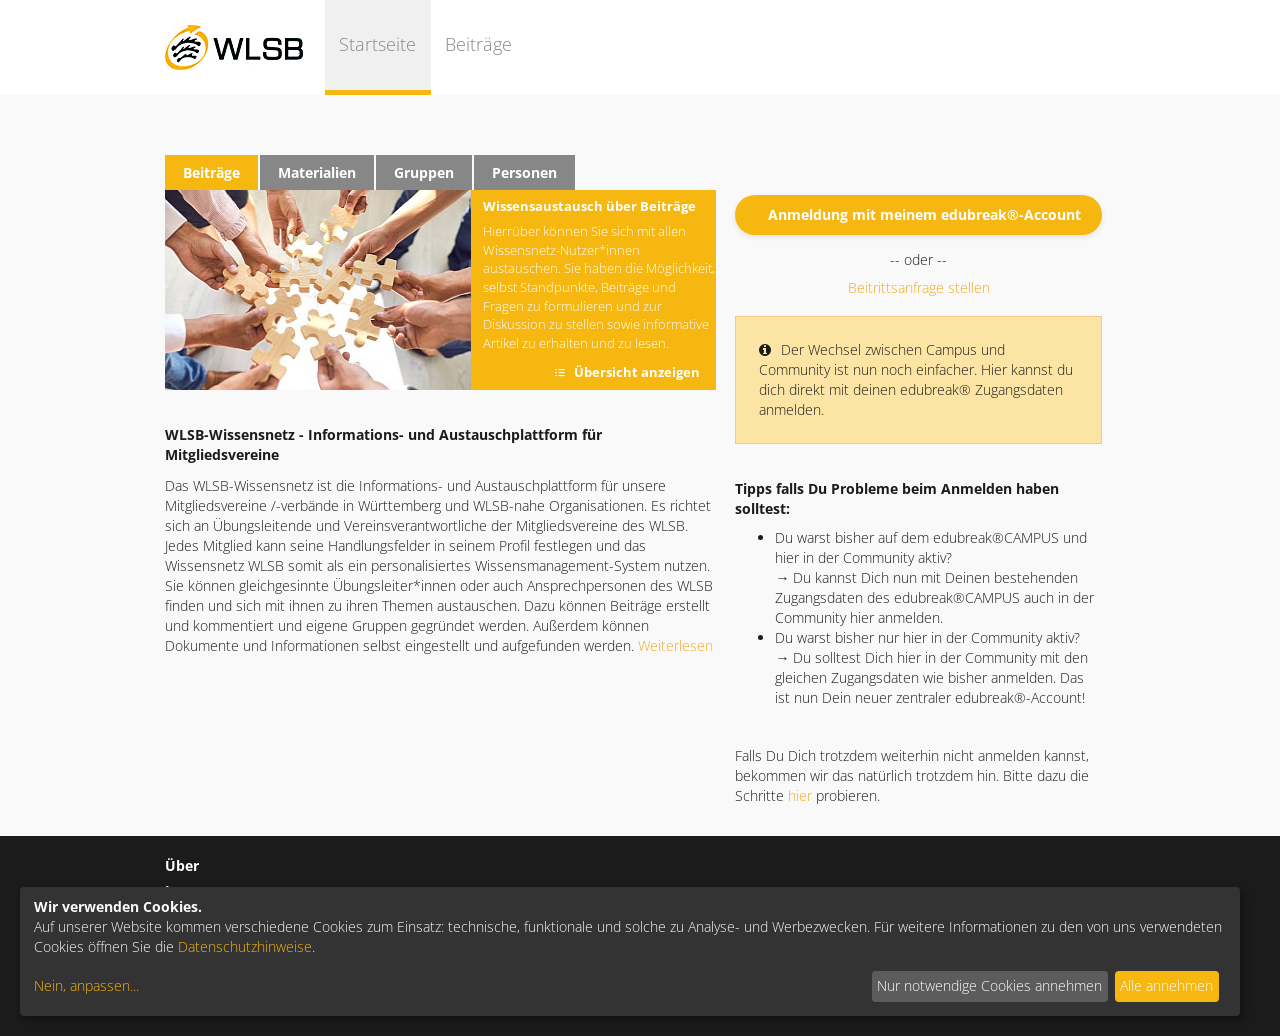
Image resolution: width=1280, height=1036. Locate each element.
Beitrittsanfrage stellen (919, 287)
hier (800, 795)
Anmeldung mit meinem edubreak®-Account (924, 214)
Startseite (377, 44)
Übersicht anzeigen (637, 372)
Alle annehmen (1166, 985)
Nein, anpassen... (86, 985)
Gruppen (424, 172)
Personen (524, 172)
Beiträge (478, 44)
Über (182, 865)
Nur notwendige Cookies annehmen (989, 985)
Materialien (317, 172)
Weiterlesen (675, 645)
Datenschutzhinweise (245, 946)
